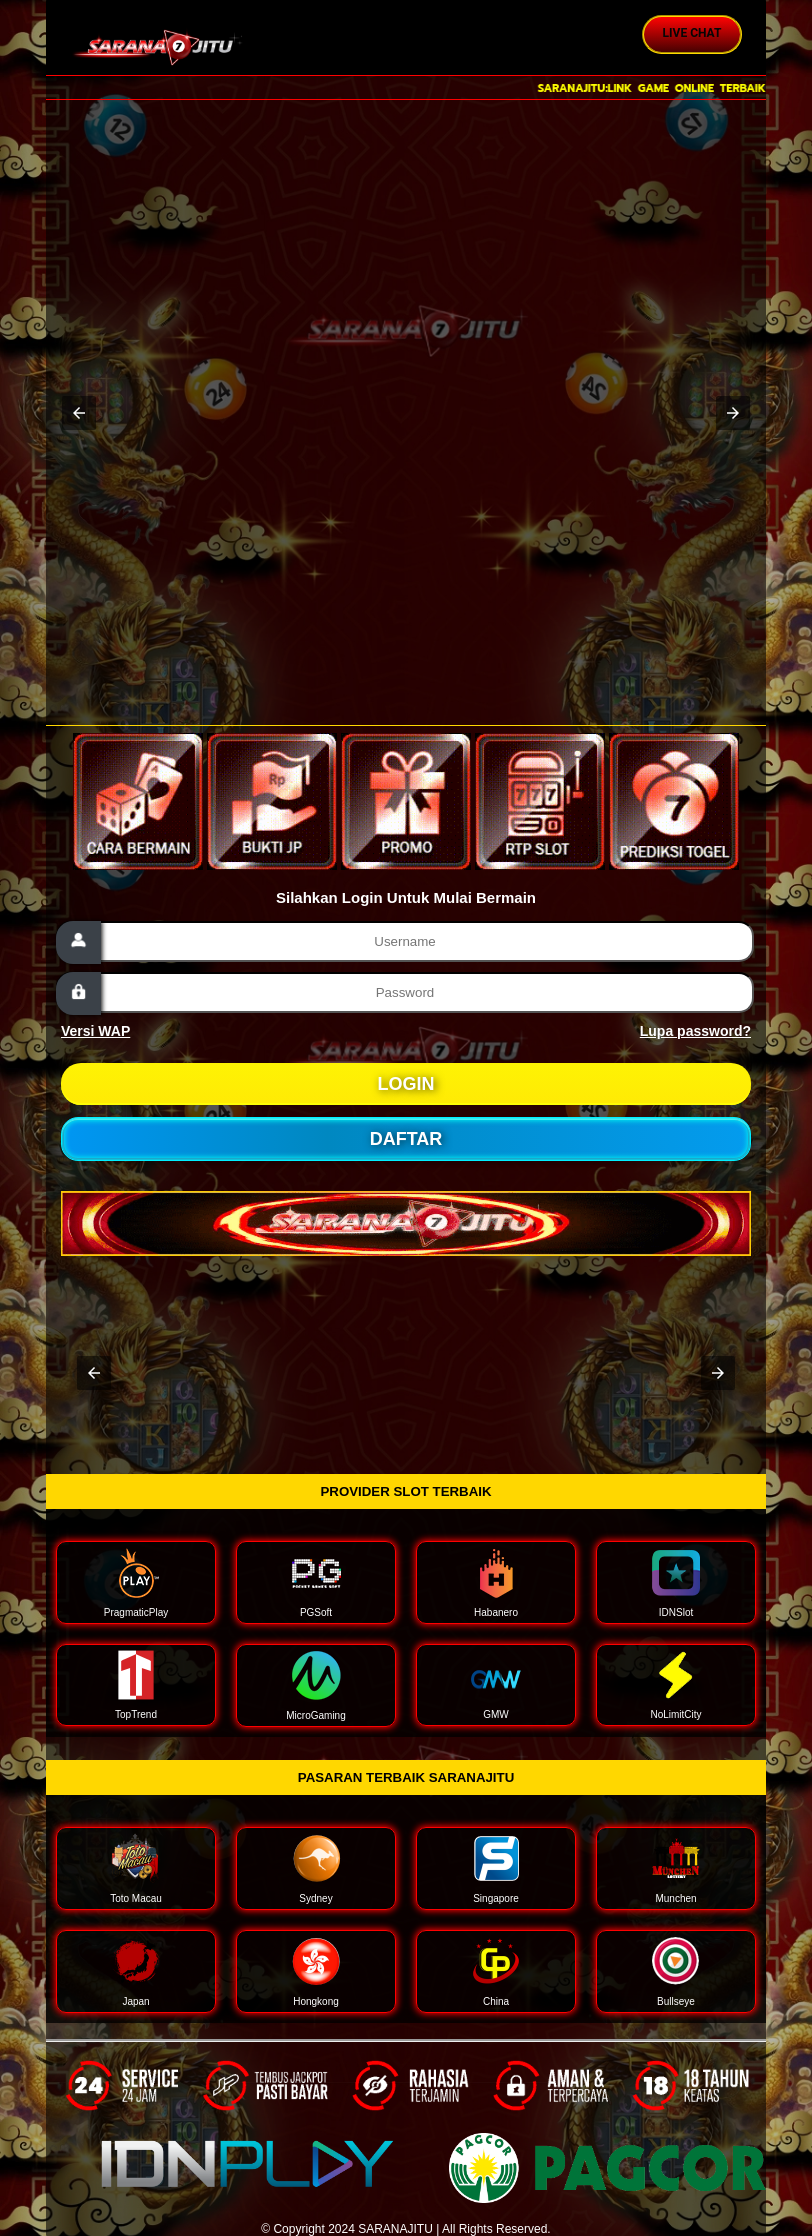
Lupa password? (695, 1031)
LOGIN (406, 1084)
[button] (79, 413)
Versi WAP (95, 1031)
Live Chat (692, 33)
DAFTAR (406, 1139)
